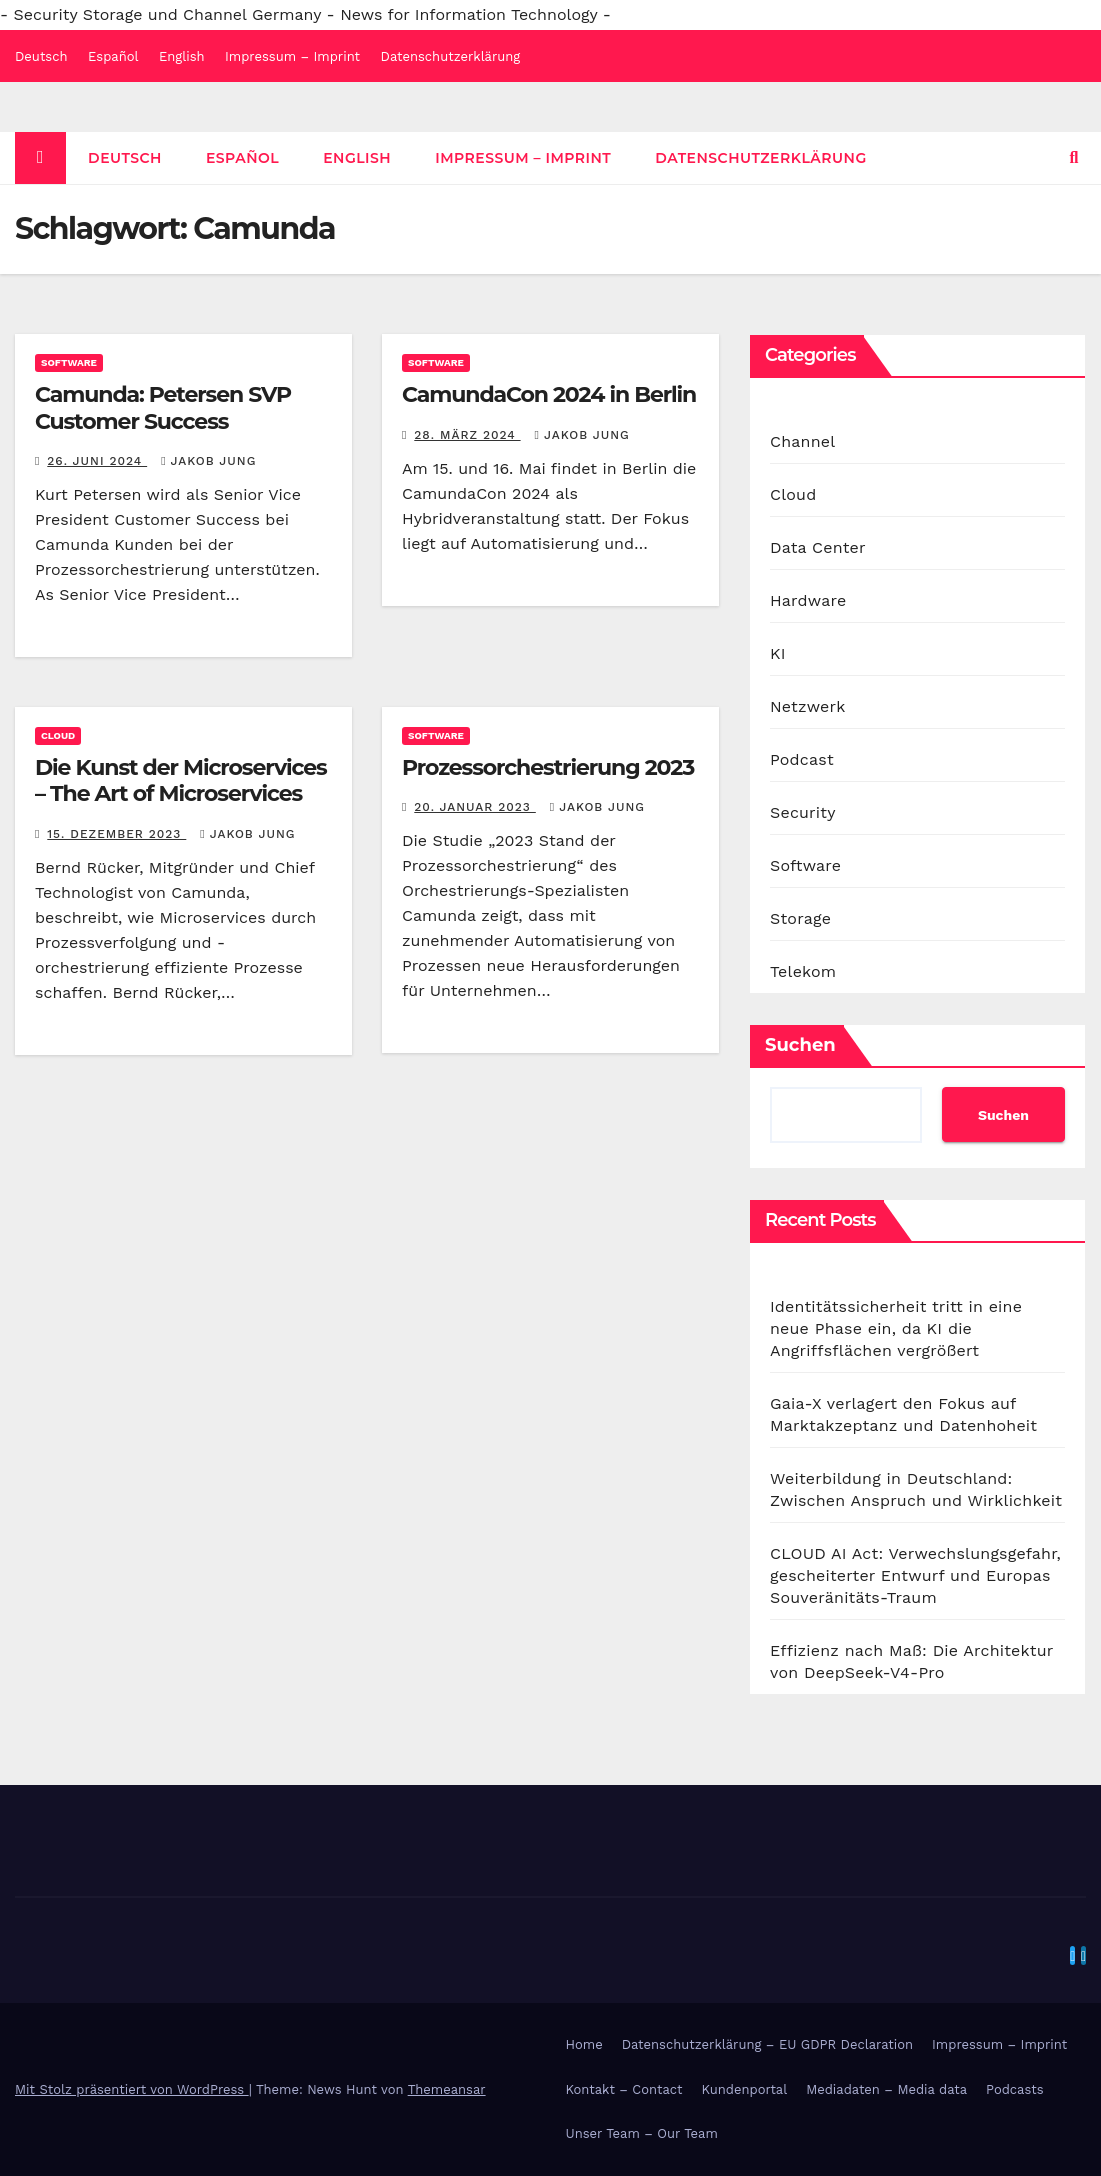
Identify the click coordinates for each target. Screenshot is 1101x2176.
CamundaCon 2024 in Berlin (549, 394)
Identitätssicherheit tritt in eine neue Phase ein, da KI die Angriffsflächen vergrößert (896, 1328)
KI (778, 653)
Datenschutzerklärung (451, 56)
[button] (1074, 157)
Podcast (802, 759)
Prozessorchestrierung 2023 (548, 767)
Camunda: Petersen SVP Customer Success (163, 407)
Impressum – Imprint (292, 56)
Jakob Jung (208, 461)
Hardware (808, 600)
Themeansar (447, 2089)
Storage (800, 918)
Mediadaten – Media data (886, 2089)
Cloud (58, 735)
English (182, 56)
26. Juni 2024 (97, 461)
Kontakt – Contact (624, 2089)
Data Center (818, 547)
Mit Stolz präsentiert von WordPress (132, 2089)
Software (69, 362)
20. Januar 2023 (475, 807)
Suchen (800, 1045)
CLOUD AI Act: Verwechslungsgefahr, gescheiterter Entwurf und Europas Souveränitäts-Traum (915, 1575)
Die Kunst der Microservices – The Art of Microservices (181, 780)
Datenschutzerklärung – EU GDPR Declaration (767, 2044)
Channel (802, 441)
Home (584, 2044)
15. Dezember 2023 (116, 834)
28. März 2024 (467, 435)
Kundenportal (745, 2089)
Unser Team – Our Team (642, 2133)
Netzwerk (807, 706)
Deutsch (41, 56)
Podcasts (1015, 2089)
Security (803, 812)
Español (113, 56)
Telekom (803, 971)
